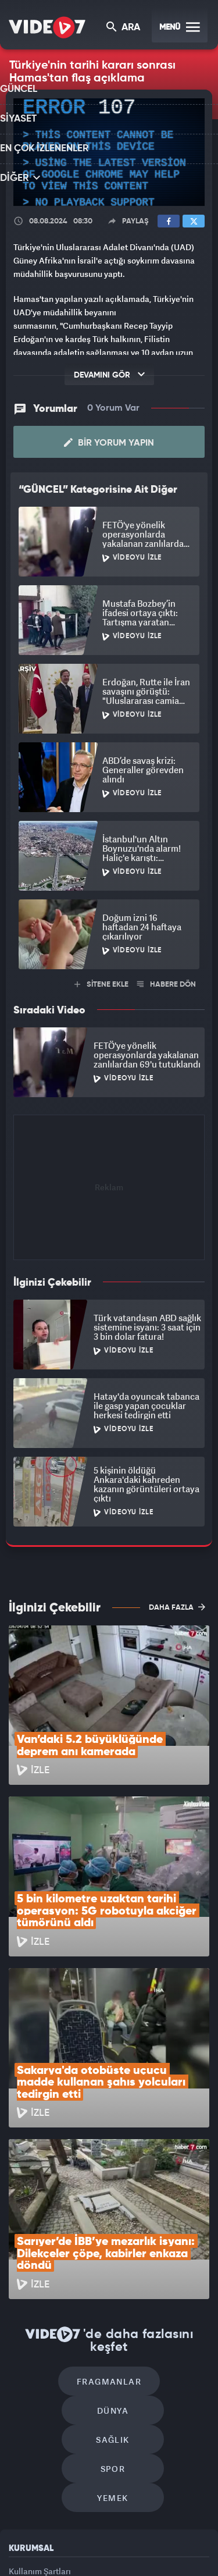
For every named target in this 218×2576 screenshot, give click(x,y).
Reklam (23, 2393)
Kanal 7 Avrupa (128, 2533)
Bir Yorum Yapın (109, 441)
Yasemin (147, 2557)
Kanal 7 (47, 2533)
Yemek (113, 2294)
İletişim (23, 2420)
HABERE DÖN (166, 983)
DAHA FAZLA (177, 1605)
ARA (124, 28)
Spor (162, 2259)
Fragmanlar (59, 2224)
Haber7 (83, 2557)
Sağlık (63, 2259)
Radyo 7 (88, 2533)
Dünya (158, 2224)
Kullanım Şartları (40, 2367)
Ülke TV (165, 2533)
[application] (109, 152)
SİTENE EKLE (101, 983)
